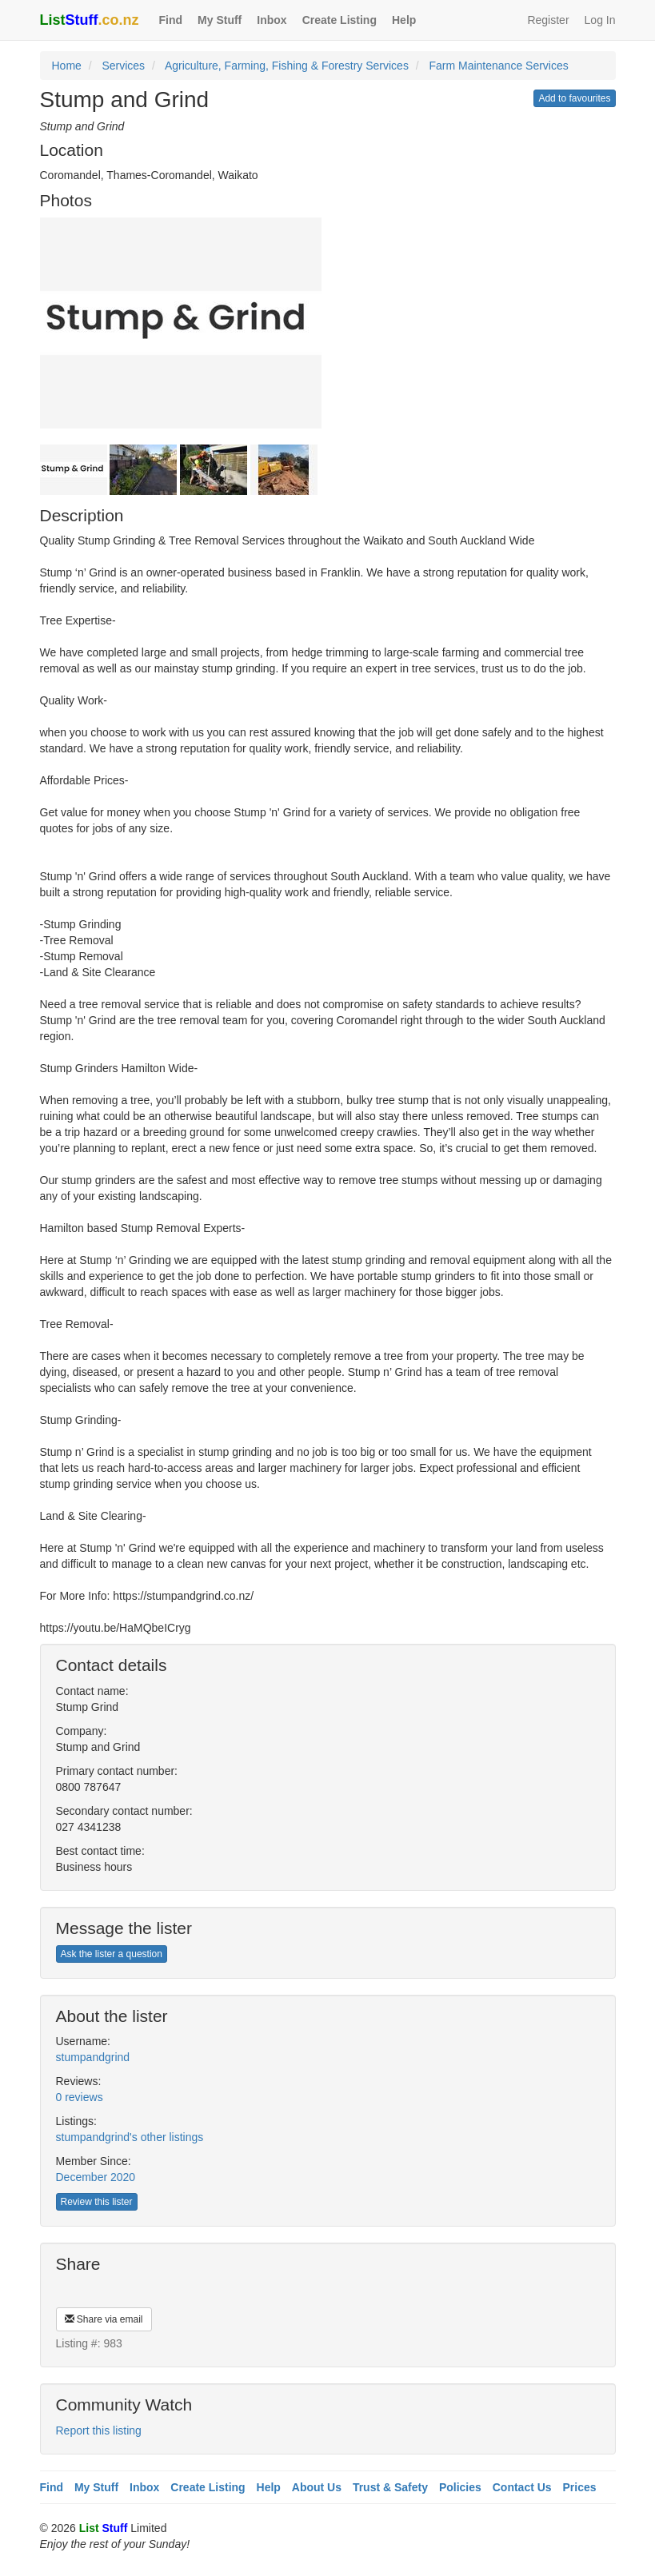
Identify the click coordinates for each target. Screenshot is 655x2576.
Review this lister (97, 2201)
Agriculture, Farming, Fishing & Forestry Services (287, 65)
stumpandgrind (93, 2057)
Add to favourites (574, 98)
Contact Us (522, 2487)
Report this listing (99, 2430)
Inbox (271, 20)
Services (123, 65)
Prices (580, 2487)
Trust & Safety (390, 2487)
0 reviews (79, 2097)
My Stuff (220, 20)
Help (404, 20)
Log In (600, 20)
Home (67, 65)
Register (548, 20)
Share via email (104, 2319)
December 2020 (96, 2177)
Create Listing (339, 20)
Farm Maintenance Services (498, 65)
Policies (460, 2487)
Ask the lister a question (111, 1954)
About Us (316, 2487)
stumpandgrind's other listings (130, 2137)
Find (171, 20)
